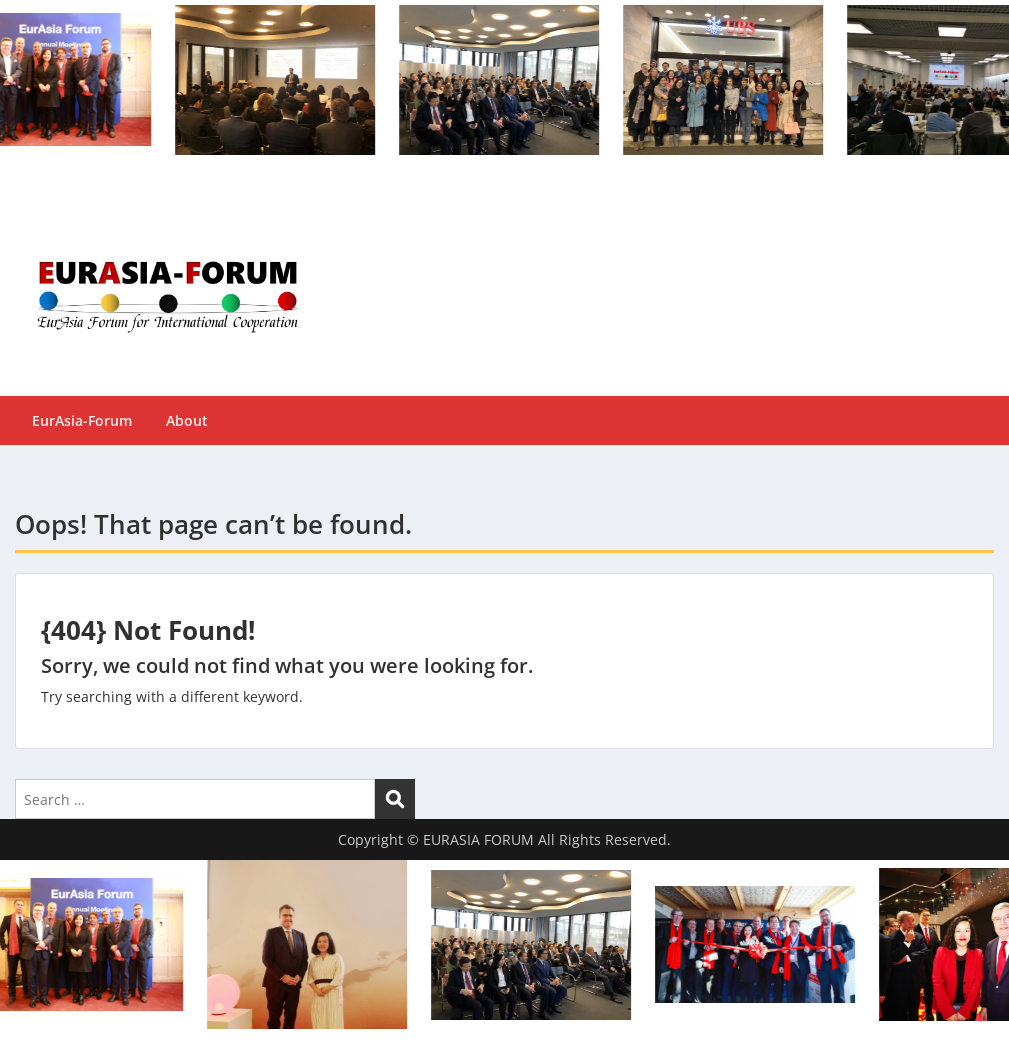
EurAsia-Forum (82, 420)
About (187, 420)
